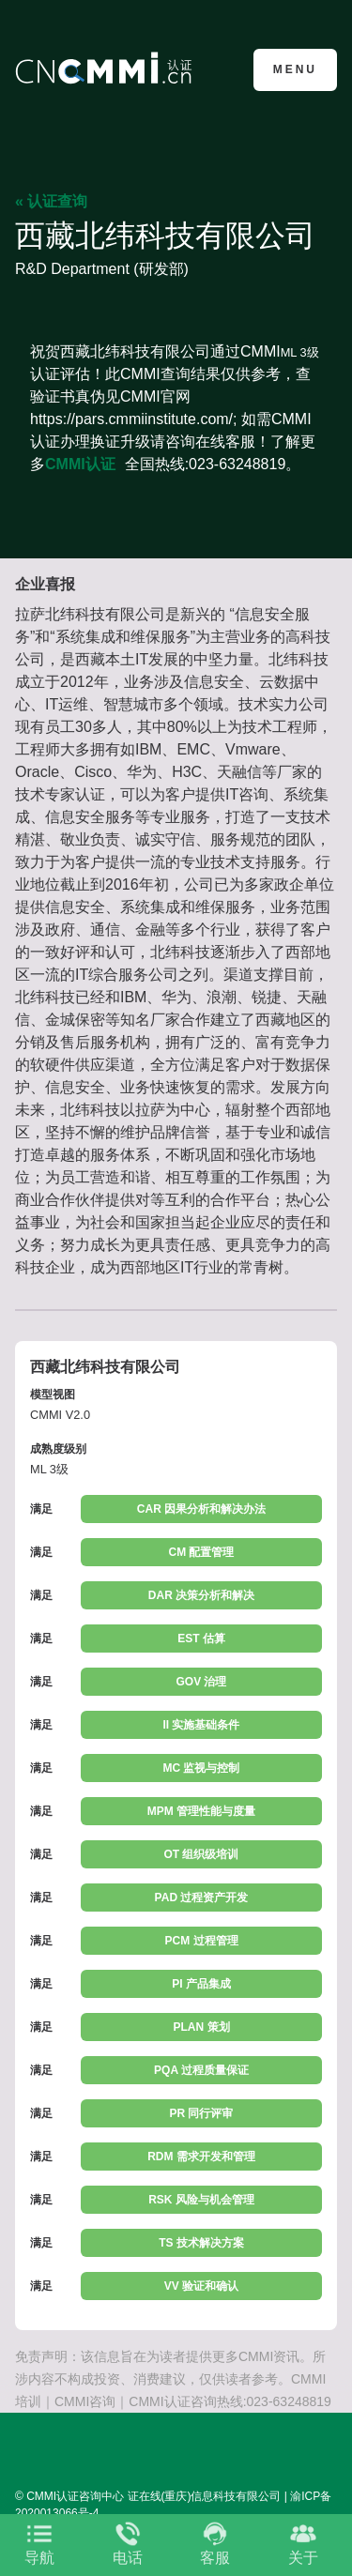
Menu (295, 69)
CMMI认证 (80, 464)
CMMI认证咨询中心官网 (106, 68)
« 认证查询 (51, 201)
